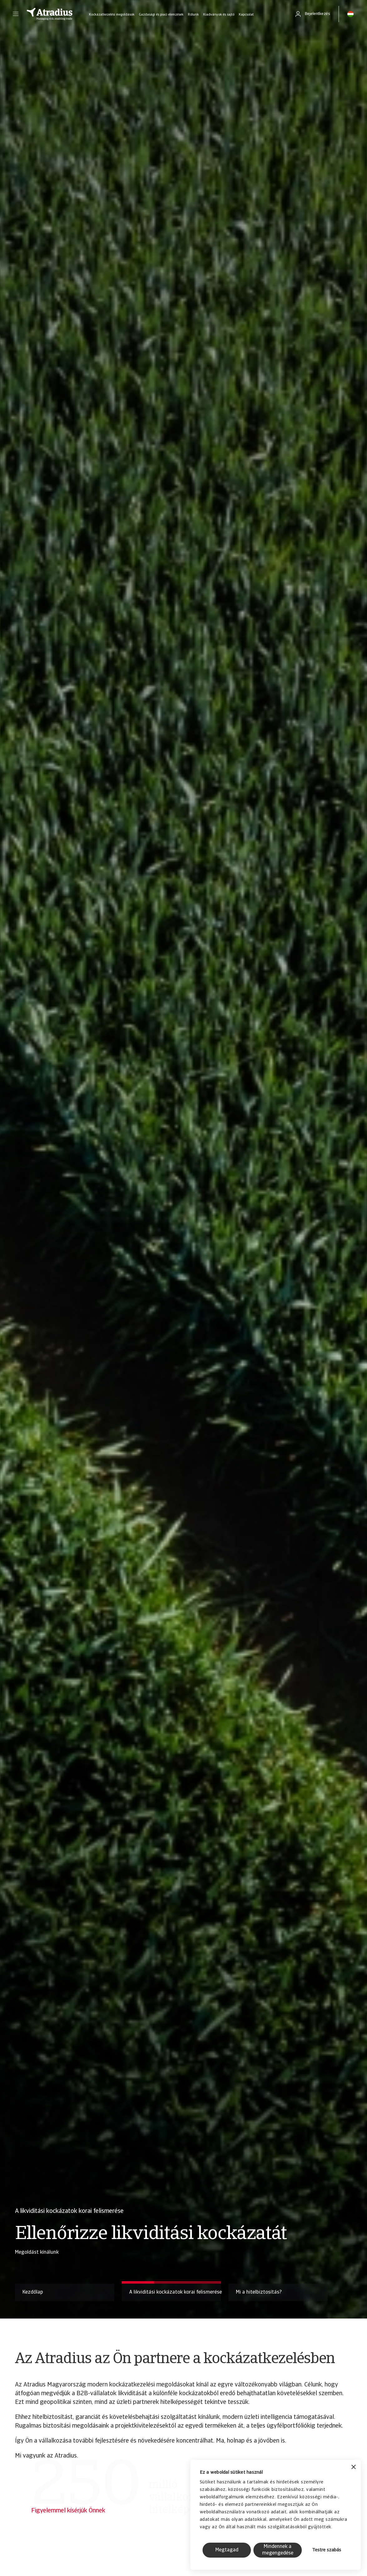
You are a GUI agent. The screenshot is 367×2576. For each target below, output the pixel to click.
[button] (15, 14)
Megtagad (226, 2550)
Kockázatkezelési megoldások (112, 15)
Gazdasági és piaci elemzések (161, 15)
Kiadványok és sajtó (218, 15)
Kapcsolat (246, 15)
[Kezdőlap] (49, 14)
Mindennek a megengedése (277, 2550)
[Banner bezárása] (353, 2468)
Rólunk (193, 15)
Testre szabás (326, 2550)
